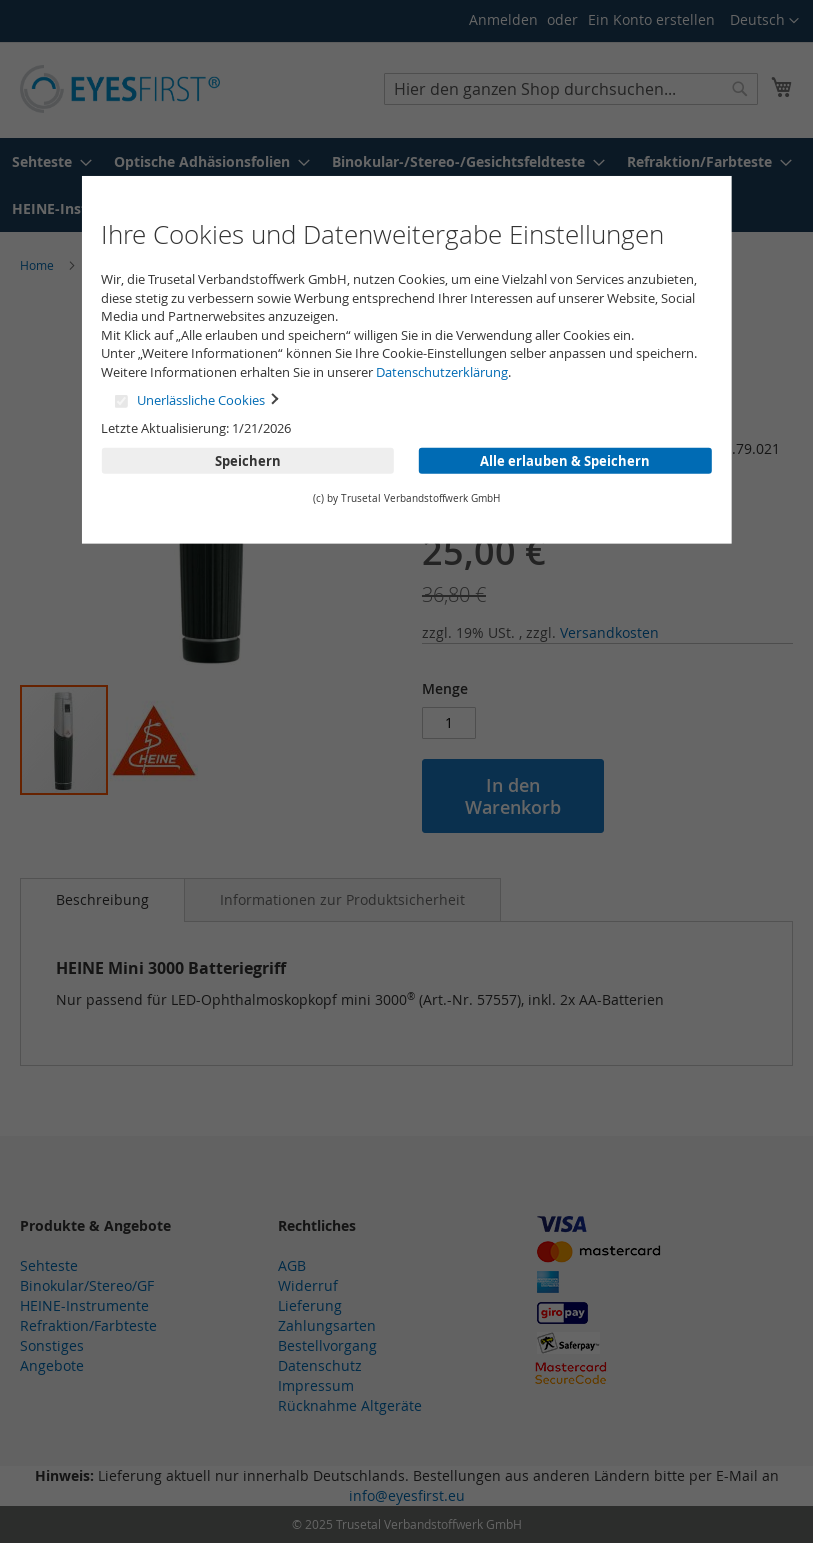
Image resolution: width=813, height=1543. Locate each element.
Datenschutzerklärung (442, 372)
